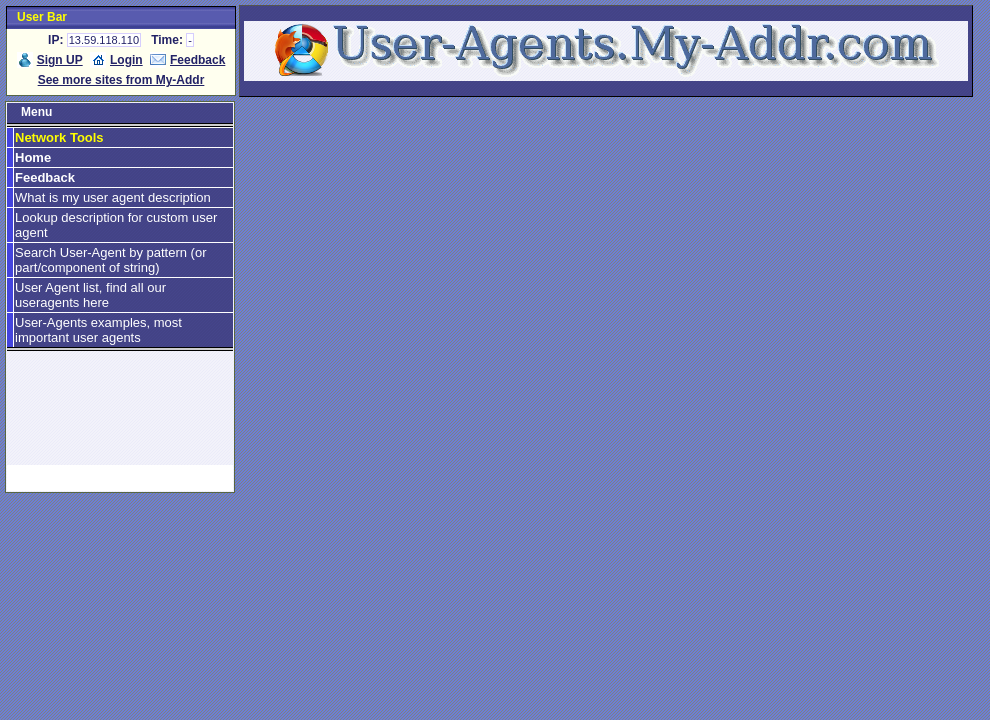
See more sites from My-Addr (121, 80)
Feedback (197, 60)
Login (126, 60)
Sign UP (60, 60)
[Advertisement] (120, 417)
